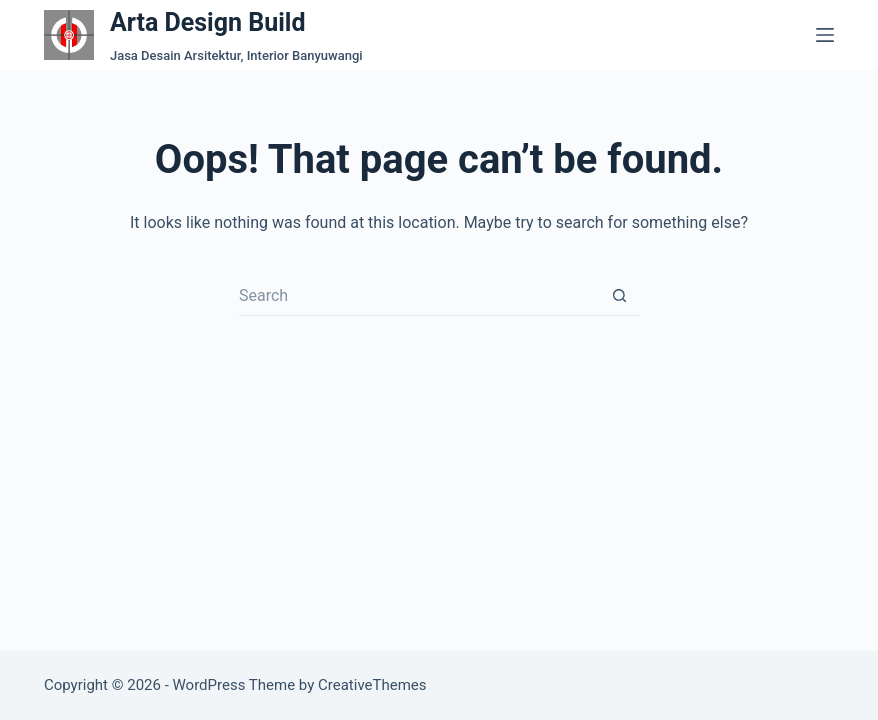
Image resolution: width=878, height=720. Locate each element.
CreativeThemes (372, 685)
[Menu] (825, 35)
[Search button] (619, 296)
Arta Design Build (208, 22)
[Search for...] (419, 296)
